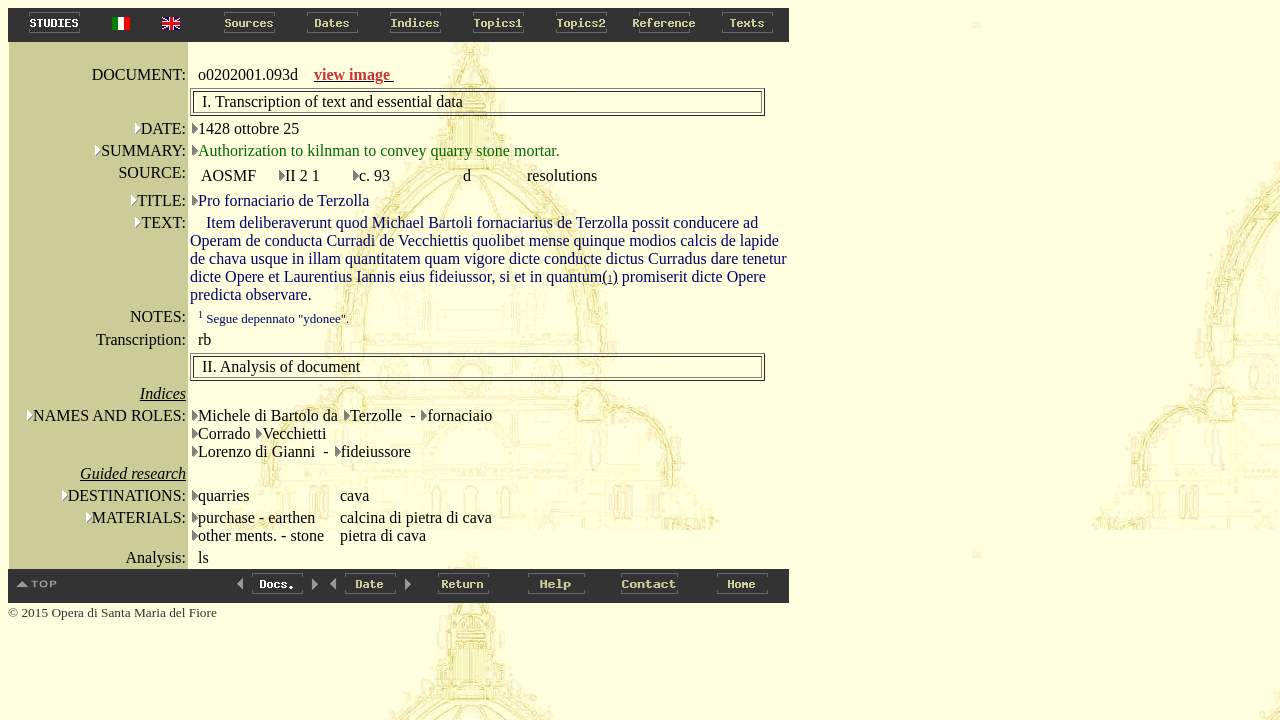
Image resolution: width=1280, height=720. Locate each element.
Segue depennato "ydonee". (273, 318)
